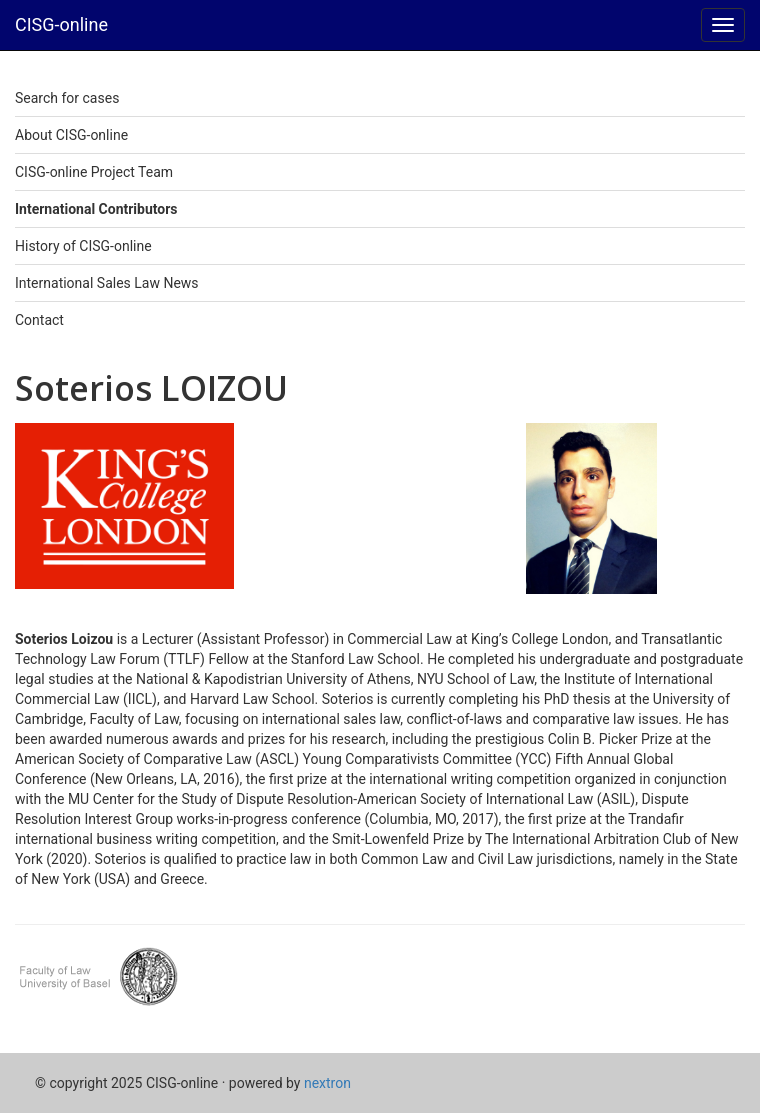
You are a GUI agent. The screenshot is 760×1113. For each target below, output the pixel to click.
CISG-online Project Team (94, 172)
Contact (39, 320)
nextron (327, 1083)
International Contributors (96, 209)
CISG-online (61, 24)
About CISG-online (71, 135)
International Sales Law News (107, 283)
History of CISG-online (83, 246)
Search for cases (67, 98)
